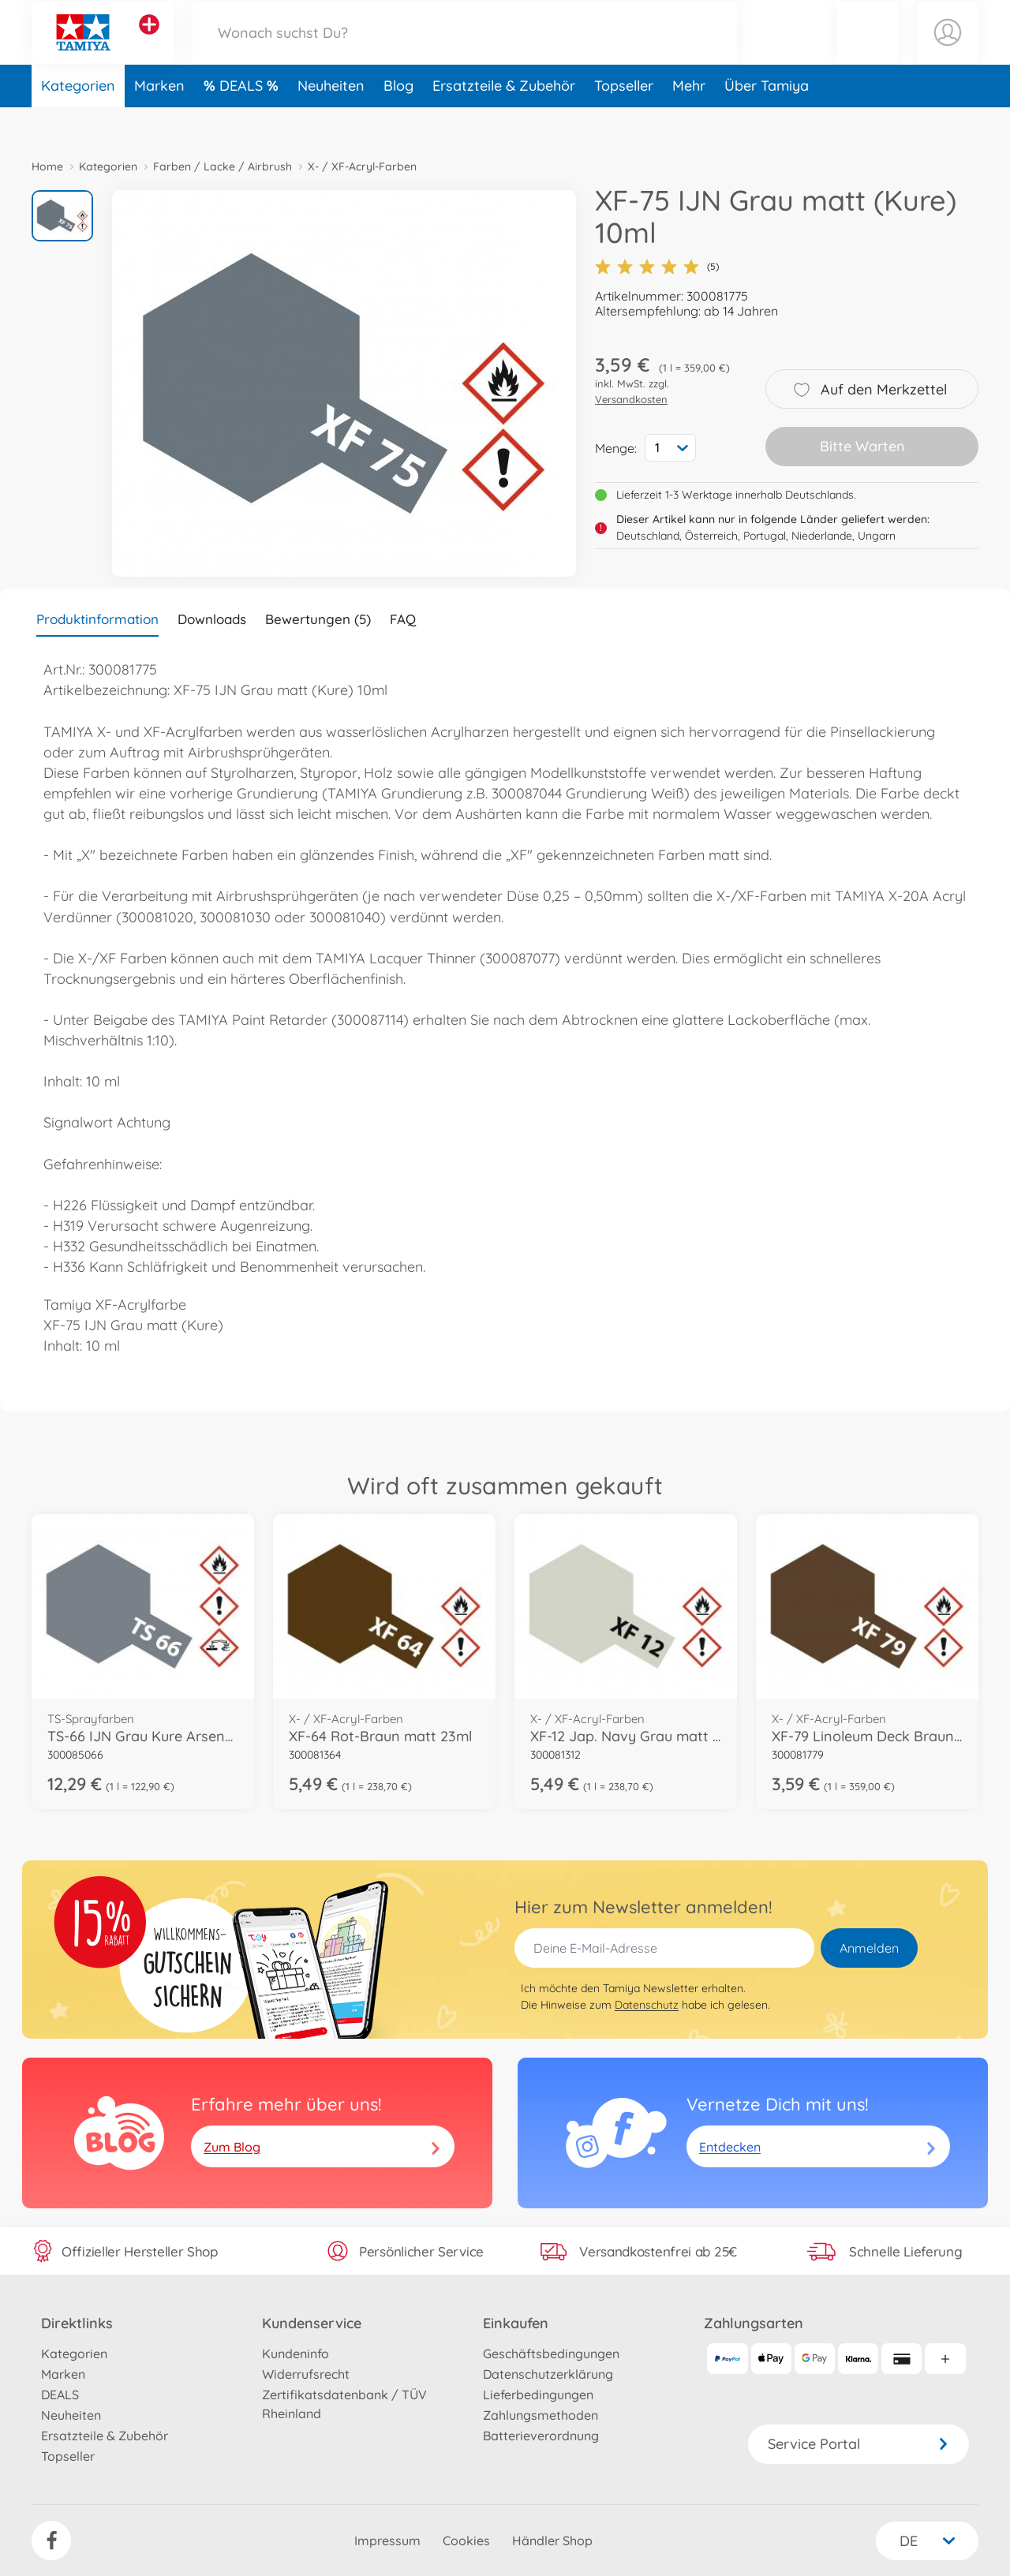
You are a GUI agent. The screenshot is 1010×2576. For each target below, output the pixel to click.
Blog (398, 121)
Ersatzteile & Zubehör (503, 121)
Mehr (688, 121)
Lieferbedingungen (538, 2394)
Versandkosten (631, 399)
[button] (867, 50)
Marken (159, 121)
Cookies (466, 2540)
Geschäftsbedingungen (551, 2353)
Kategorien (78, 121)
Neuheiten (331, 121)
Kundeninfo (295, 2353)
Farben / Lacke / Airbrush (222, 166)
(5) (657, 267)
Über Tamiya (766, 121)
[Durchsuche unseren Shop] (465, 50)
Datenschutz (647, 2005)
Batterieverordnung (541, 2435)
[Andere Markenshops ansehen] (149, 42)
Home (47, 166)
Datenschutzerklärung (548, 2374)
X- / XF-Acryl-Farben (362, 166)
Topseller (623, 121)
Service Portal (858, 2444)
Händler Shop (552, 2540)
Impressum (387, 2540)
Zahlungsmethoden (540, 2415)
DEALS (243, 121)
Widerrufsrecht (306, 2374)
